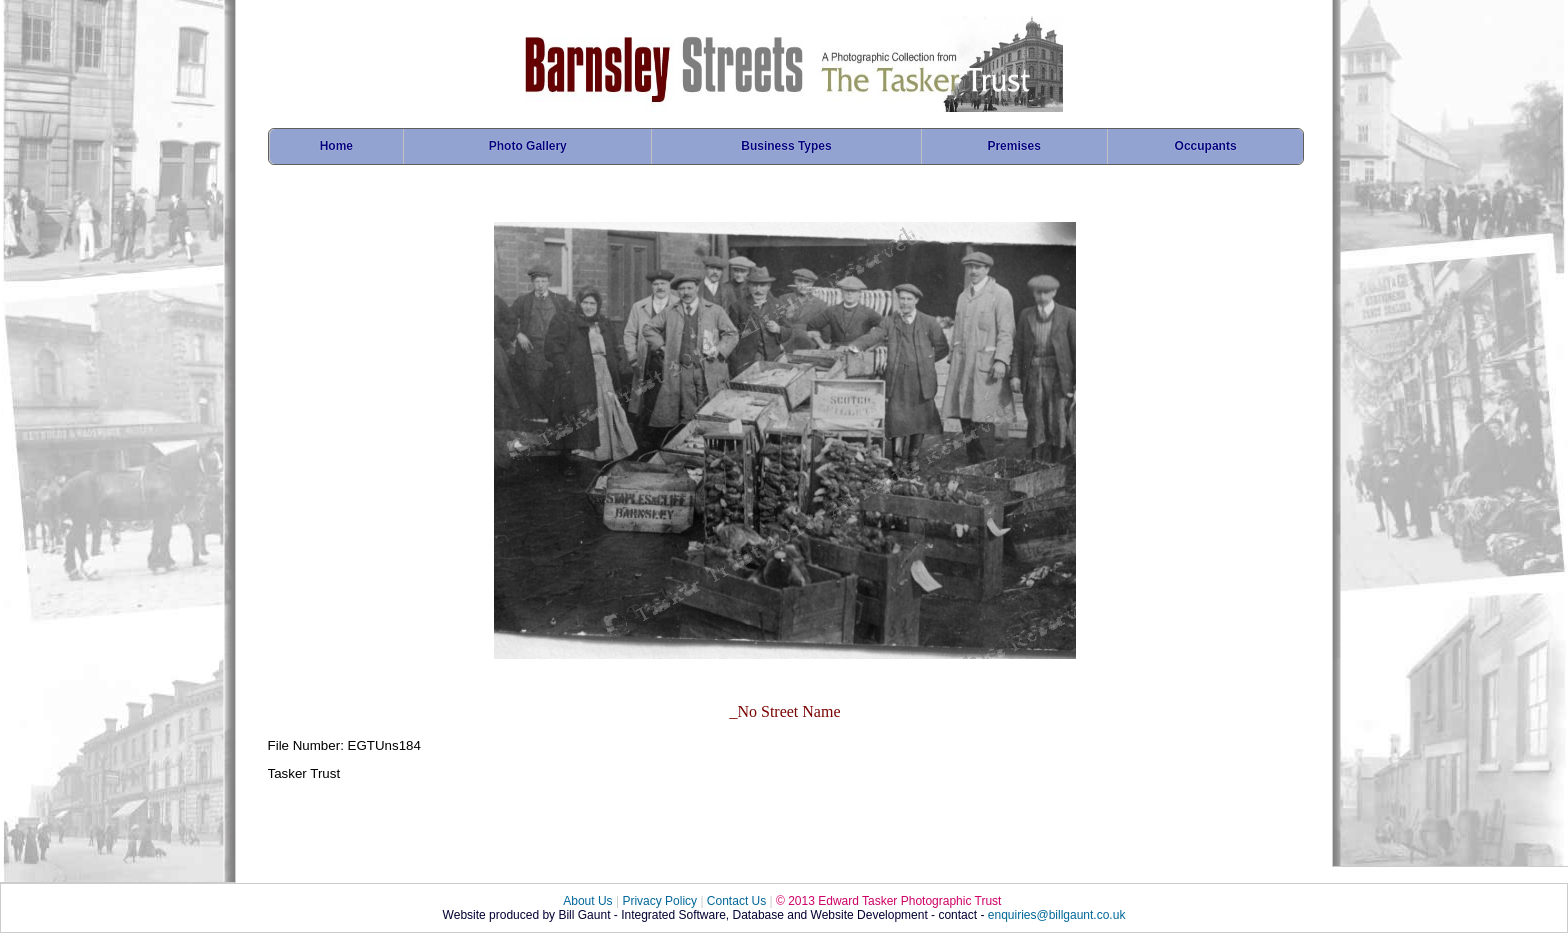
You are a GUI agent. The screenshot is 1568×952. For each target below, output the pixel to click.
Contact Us (736, 901)
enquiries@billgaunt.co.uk (1057, 915)
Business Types (786, 146)
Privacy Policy (659, 901)
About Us (587, 901)
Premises (1013, 146)
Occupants (1206, 146)
